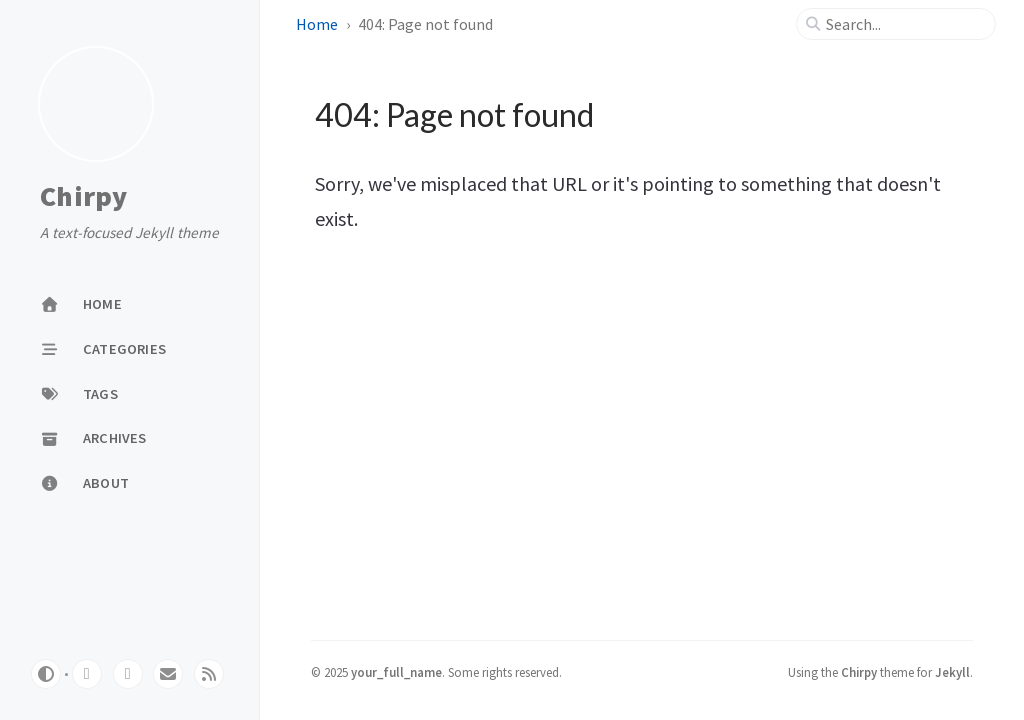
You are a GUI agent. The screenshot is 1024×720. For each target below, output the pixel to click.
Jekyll (952, 672)
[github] (87, 674)
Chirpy (84, 197)
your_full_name (396, 672)
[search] (904, 24)
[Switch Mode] (46, 674)
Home (317, 24)
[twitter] (128, 674)
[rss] (209, 674)
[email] (168, 674)
